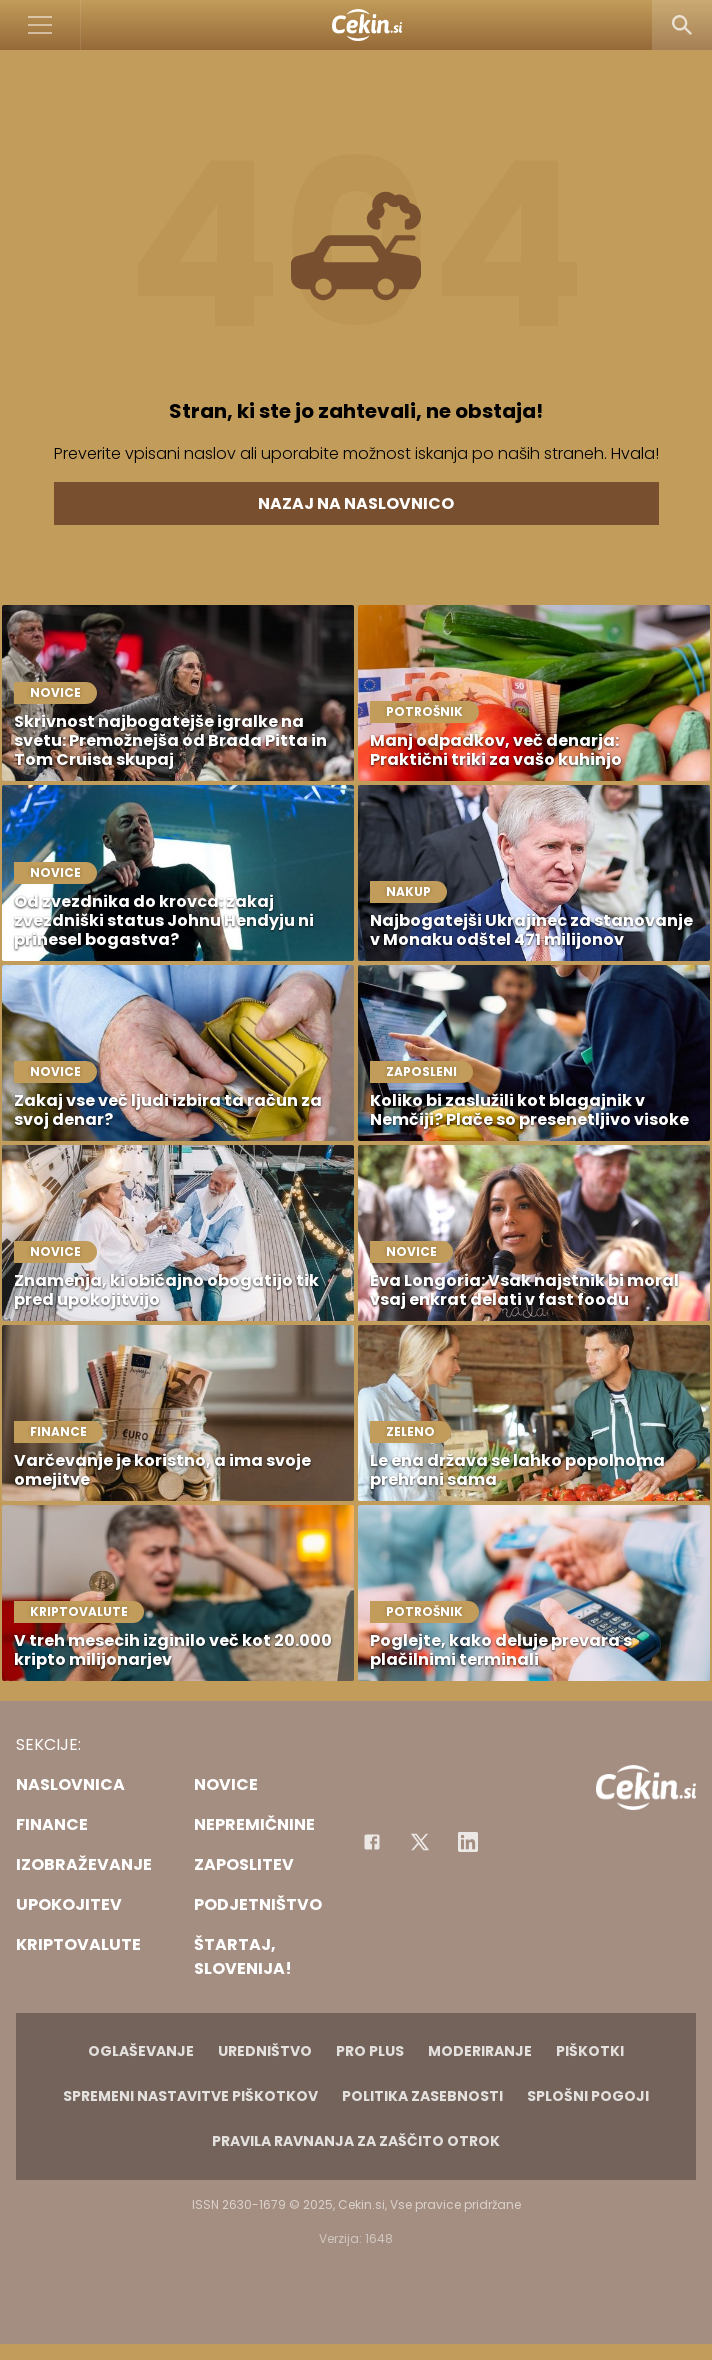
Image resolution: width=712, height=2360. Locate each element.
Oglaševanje (141, 2051)
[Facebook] (372, 1842)
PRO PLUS (370, 2051)
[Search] (682, 25)
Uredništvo (265, 2051)
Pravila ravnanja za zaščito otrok (356, 2141)
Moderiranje (480, 2051)
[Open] (40, 25)
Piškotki (590, 2051)
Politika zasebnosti (422, 2096)
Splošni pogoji (588, 2096)
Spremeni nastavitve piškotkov (190, 2096)
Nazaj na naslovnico (356, 503)
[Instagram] (468, 1842)
